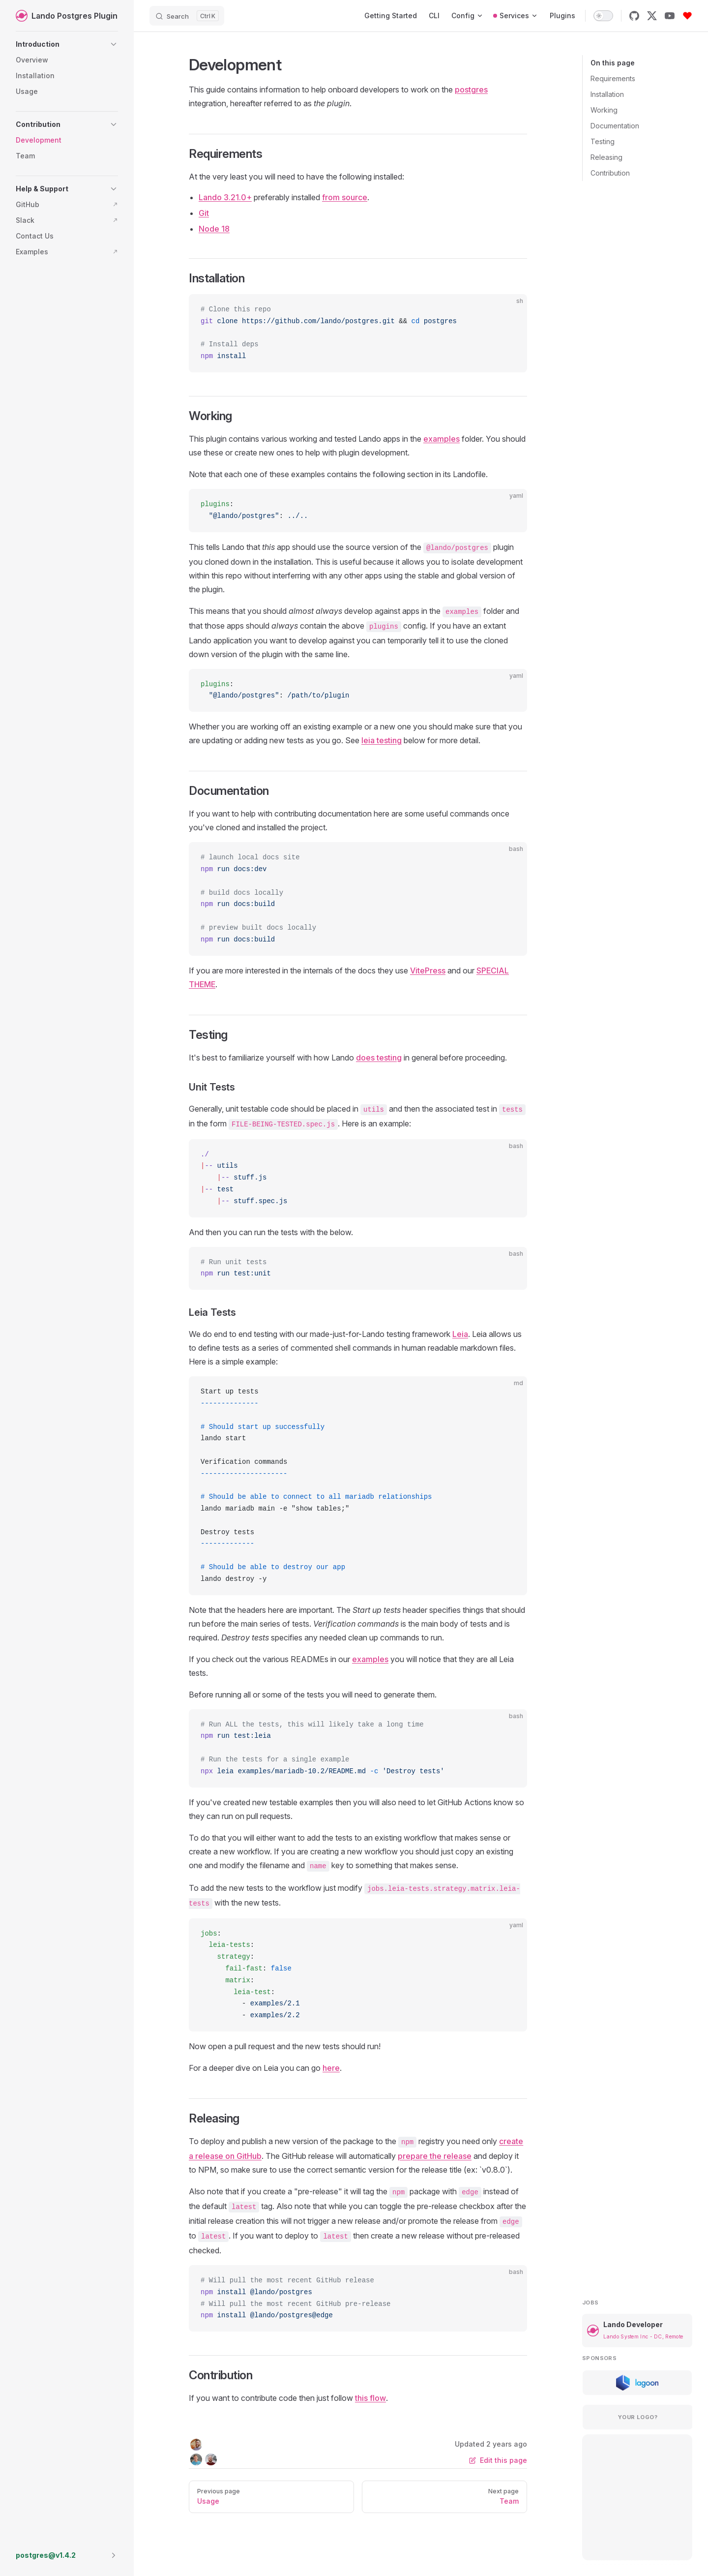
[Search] (186, 16)
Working (604, 110)
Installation (607, 94)
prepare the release (435, 2156)
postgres (471, 89)
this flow (370, 2398)
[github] (634, 16)
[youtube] (669, 16)
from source (344, 197)
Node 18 (214, 229)
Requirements (612, 78)
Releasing (606, 157)
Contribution (610, 173)
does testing (379, 1057)
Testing (602, 141)
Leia (460, 1334)
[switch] (603, 15)
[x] (652, 16)
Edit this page (498, 2460)
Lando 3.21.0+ (225, 197)
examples (441, 439)
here (331, 2068)
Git (204, 213)
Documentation (614, 125)
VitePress (427, 970)
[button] (67, 44)
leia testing (381, 740)
